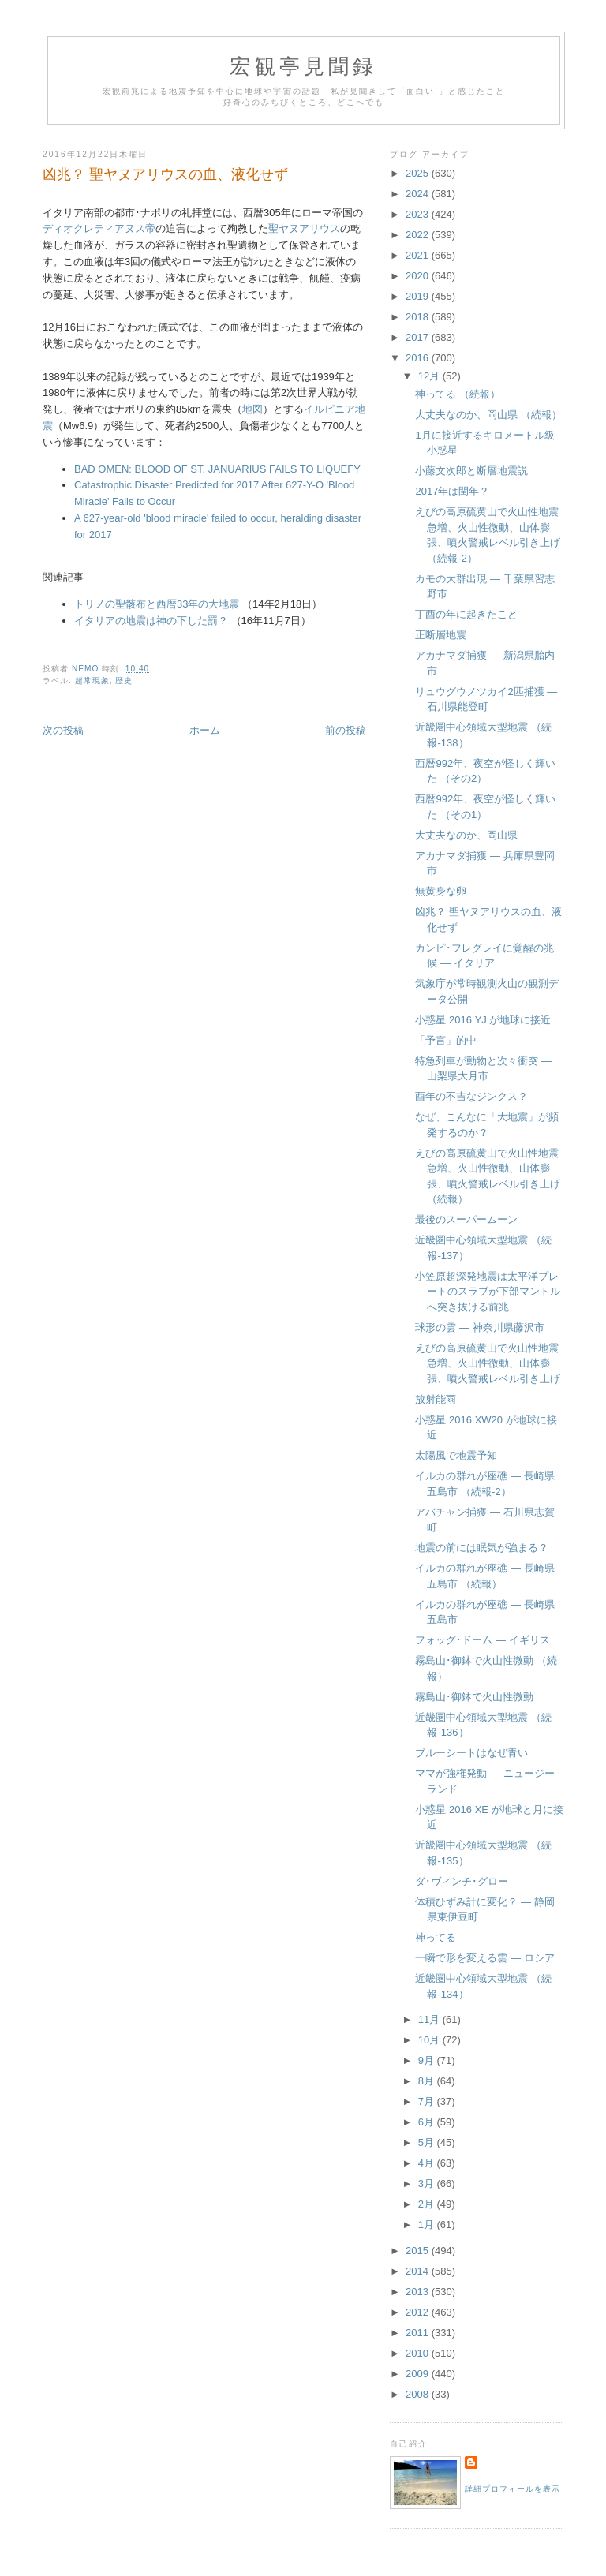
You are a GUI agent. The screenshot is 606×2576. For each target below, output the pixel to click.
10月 (430, 2040)
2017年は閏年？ (452, 491)
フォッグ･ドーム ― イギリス (482, 1640)
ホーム (204, 730)
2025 (419, 173)
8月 (427, 2081)
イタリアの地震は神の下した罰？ (151, 620)
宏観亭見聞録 (303, 66)
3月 (427, 2183)
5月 (427, 2142)
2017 (419, 337)
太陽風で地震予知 (456, 1455)
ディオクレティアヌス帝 (99, 228)
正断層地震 (440, 635)
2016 (419, 358)
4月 (427, 2163)
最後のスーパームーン (466, 1219)
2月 (427, 2204)
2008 (419, 2394)
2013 (419, 2291)
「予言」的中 (446, 1040)
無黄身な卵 (440, 891)
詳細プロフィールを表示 (512, 2488)
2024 (419, 194)
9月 (427, 2060)
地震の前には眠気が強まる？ (481, 1547)
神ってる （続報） (457, 394)
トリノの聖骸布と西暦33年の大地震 (156, 604)
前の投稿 (345, 730)
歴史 (124, 680)
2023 (419, 214)
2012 (419, 2312)
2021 (419, 255)
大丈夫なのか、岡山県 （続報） (488, 415)
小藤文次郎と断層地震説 (471, 471)
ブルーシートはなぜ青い (471, 1753)
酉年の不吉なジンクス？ (471, 1096)
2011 (419, 2333)
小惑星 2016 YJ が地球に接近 (483, 1020)
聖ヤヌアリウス (304, 228)
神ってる (435, 1937)
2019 (419, 296)
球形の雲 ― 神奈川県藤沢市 (479, 1327)
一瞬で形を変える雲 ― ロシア (484, 1958)
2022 (419, 235)
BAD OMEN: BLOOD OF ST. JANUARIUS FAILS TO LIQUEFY (217, 469)
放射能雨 (435, 1399)
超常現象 (92, 680)
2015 (419, 2250)
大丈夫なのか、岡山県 (466, 835)
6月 (427, 2122)
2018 (419, 317)
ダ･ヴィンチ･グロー (461, 1881)
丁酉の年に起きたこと (466, 614)
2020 (419, 276)
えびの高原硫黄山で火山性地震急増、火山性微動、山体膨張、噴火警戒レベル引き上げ (487, 1363)
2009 (419, 2374)
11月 (430, 2019)
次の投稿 (63, 730)
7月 (427, 2101)
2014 (419, 2271)
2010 (419, 2353)
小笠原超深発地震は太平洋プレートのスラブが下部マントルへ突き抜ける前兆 (487, 1291)
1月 (427, 2224)
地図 (252, 409)
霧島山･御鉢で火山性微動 (474, 1697)
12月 (430, 376)
